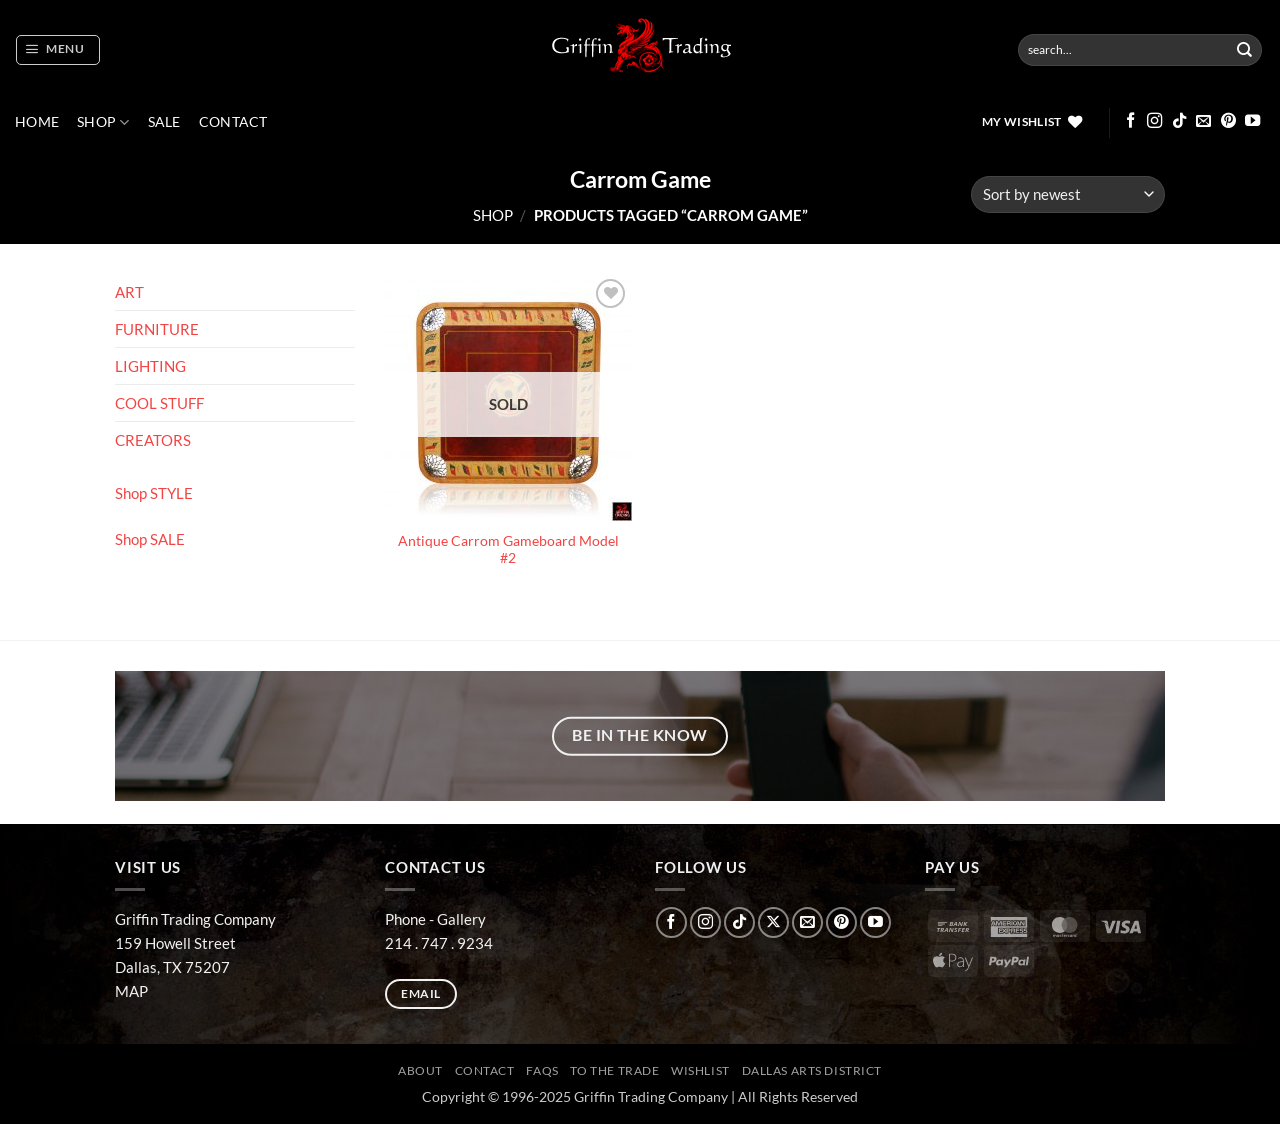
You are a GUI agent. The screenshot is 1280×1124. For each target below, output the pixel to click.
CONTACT (233, 122)
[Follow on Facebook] (1130, 121)
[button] (57, 50)
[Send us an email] (1203, 121)
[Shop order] (1068, 194)
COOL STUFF (159, 403)
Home (37, 122)
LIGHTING (150, 366)
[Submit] (1245, 50)
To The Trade (614, 1070)
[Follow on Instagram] (1154, 121)
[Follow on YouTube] (1252, 121)
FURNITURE (157, 329)
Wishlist (700, 1070)
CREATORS (153, 440)
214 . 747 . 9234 (439, 943)
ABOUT (420, 1070)
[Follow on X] (773, 922)
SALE (164, 122)
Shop (103, 122)
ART (129, 292)
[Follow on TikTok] (1179, 121)
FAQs (542, 1070)
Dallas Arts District (812, 1070)
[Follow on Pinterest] (1228, 121)
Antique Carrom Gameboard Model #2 (508, 550)
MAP (131, 991)
